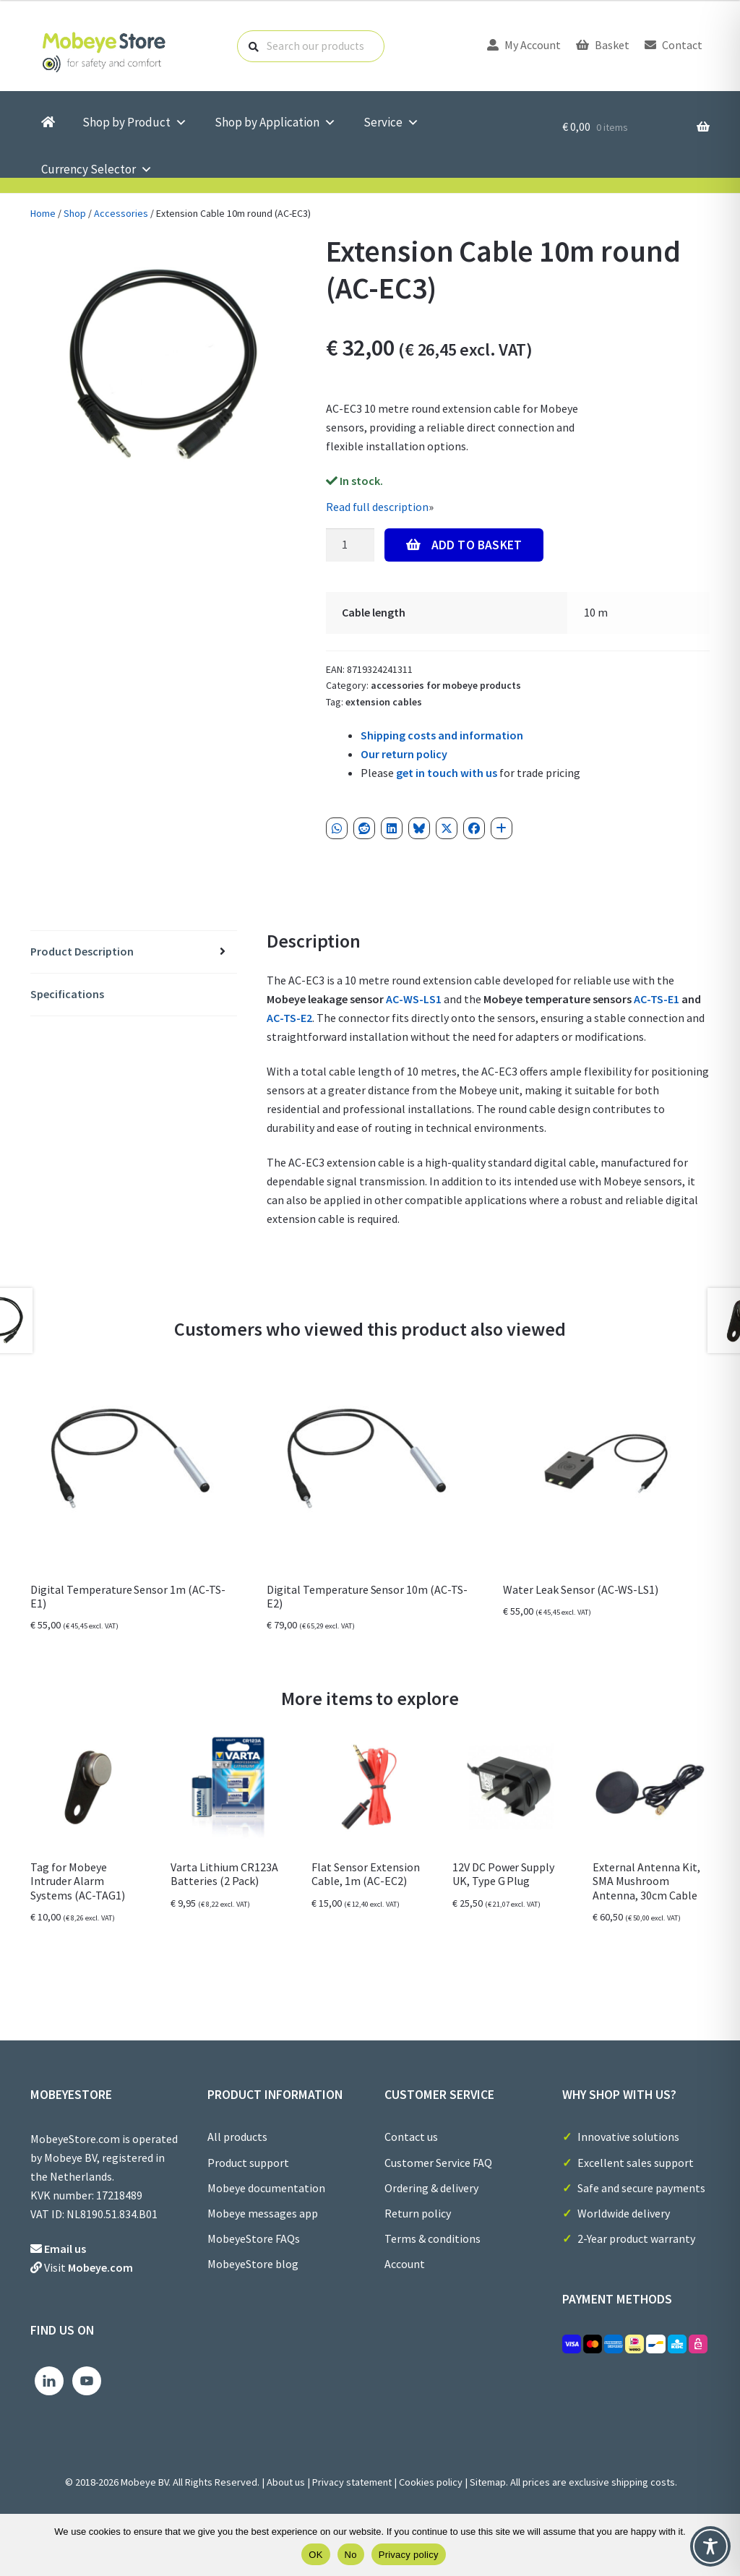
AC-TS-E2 (289, 1017)
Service (391, 122)
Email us (65, 2248)
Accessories (121, 213)
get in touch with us (446, 772)
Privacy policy (409, 2554)
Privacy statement (352, 2482)
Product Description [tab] (82, 951)
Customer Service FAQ (438, 2162)
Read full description (377, 506)
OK (315, 2554)
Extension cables (383, 701)
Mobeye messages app (262, 2213)
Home (43, 213)
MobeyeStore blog (252, 2264)
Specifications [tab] (67, 994)
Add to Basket (476, 545)
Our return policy (404, 754)
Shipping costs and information (442, 735)
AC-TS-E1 (656, 999)
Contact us (411, 2136)
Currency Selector (96, 169)
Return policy (417, 2213)
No (351, 2554)
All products (237, 2136)
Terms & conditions (432, 2238)
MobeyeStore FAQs (253, 2238)
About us (286, 2482)
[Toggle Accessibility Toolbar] (710, 2546)
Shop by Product (134, 122)
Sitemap (488, 2482)
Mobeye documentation (266, 2188)
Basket (602, 45)
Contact (673, 45)
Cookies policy (430, 2482)
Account (404, 2264)
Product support (248, 2162)
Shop (75, 213)
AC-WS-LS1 (414, 999)
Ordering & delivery (431, 2188)
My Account (524, 45)
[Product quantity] (350, 545)
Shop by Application (275, 122)
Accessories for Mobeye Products (446, 685)
